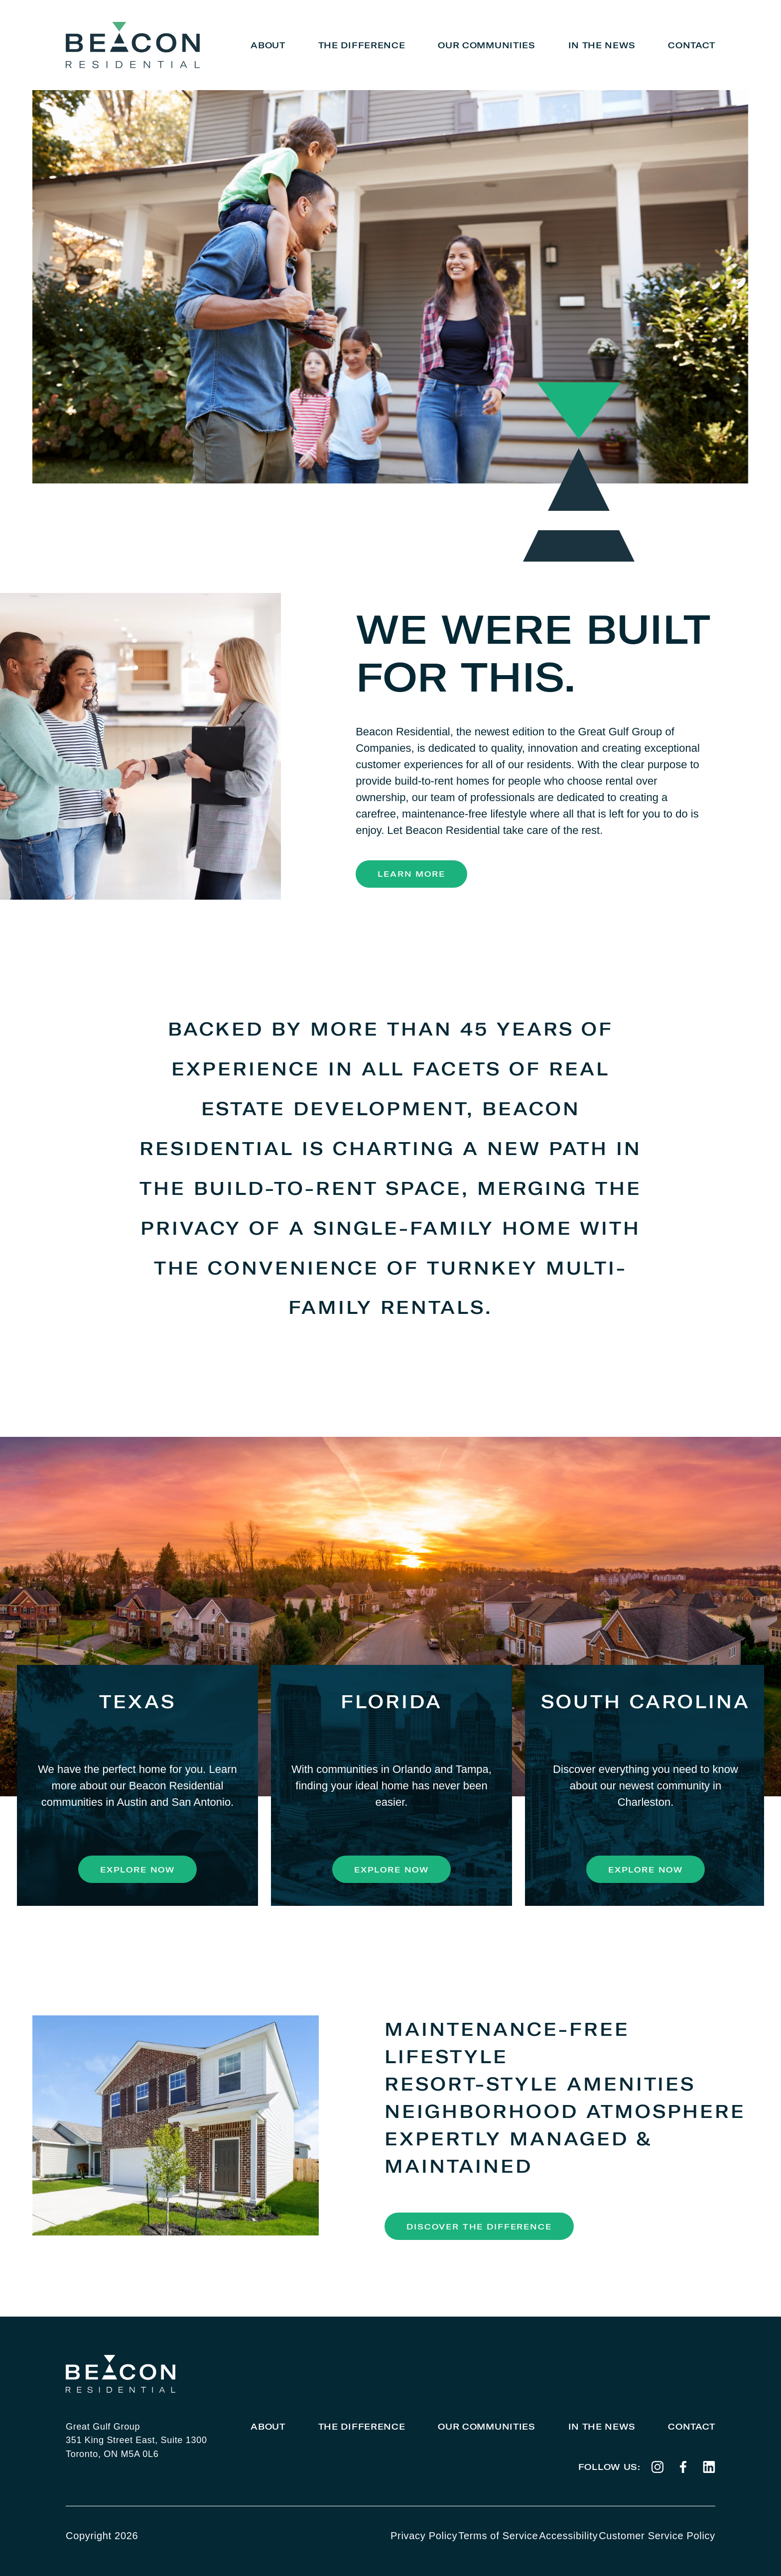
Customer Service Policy (657, 2535)
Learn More (411, 874)
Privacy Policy (423, 2535)
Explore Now (137, 1869)
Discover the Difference (478, 2226)
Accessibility (568, 2535)
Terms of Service (498, 2535)
